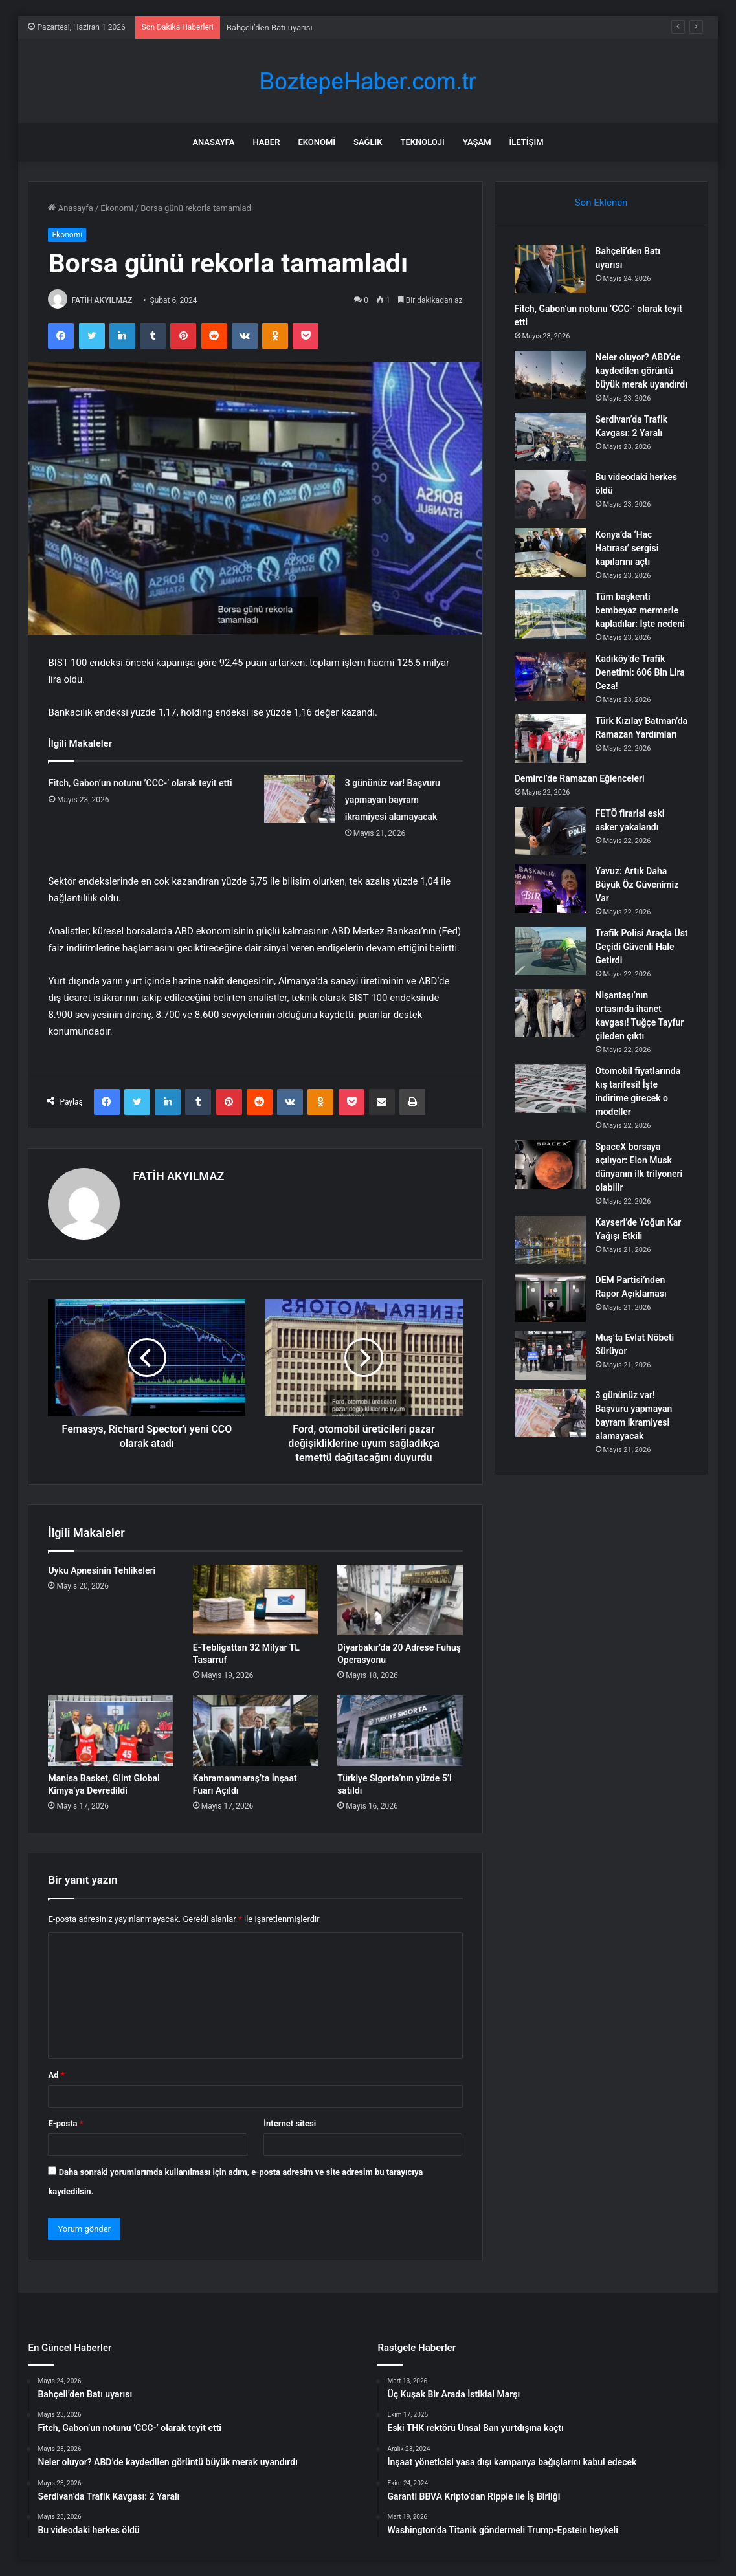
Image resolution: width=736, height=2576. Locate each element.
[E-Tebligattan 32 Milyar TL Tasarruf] (255, 1600)
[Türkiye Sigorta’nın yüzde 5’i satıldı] (399, 1730)
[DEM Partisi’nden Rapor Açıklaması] (550, 1297)
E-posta (65, 2123)
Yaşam (477, 142)
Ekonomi (316, 142)
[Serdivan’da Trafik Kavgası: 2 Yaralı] (550, 437)
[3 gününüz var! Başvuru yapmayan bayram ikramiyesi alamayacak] (299, 799)
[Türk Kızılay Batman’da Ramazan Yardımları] (550, 738)
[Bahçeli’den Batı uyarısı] (550, 269)
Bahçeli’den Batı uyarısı (270, 27)
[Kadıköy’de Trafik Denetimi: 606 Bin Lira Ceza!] (550, 676)
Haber (266, 142)
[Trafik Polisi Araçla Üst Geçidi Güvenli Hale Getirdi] (550, 951)
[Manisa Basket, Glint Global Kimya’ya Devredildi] (110, 1730)
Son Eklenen (601, 202)
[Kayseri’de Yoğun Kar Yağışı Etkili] (550, 1240)
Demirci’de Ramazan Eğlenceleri (580, 778)
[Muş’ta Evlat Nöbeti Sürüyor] (550, 1355)
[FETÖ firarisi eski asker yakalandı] (550, 831)
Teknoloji (422, 142)
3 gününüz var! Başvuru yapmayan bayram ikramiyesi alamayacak (392, 800)
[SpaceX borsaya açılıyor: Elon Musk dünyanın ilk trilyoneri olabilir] (550, 1164)
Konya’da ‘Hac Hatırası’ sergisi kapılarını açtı (627, 548)
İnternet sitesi (289, 2123)
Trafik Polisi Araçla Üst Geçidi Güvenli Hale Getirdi (642, 946)
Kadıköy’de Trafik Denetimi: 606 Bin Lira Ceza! (640, 672)
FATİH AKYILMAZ (101, 300)
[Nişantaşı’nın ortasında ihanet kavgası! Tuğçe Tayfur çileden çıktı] (550, 1013)
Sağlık (367, 142)
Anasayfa (213, 142)
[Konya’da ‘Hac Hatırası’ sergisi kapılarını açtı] (550, 552)
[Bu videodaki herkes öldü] (550, 494)
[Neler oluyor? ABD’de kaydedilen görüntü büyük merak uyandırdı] (550, 375)
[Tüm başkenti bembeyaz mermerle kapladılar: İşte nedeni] (550, 614)
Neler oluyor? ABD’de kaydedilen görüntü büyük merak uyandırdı (641, 371)
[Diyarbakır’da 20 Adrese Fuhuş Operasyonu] (399, 1600)
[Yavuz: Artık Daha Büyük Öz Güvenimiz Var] (550, 888)
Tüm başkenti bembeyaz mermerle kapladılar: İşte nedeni (640, 610)
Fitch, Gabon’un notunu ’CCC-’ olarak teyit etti (140, 783)
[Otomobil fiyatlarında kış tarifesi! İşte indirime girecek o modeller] (550, 1088)
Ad (56, 2075)
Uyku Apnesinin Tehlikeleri (101, 1570)
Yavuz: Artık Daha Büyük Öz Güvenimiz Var (637, 884)
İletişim (526, 142)
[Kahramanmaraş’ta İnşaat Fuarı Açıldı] (255, 1730)
